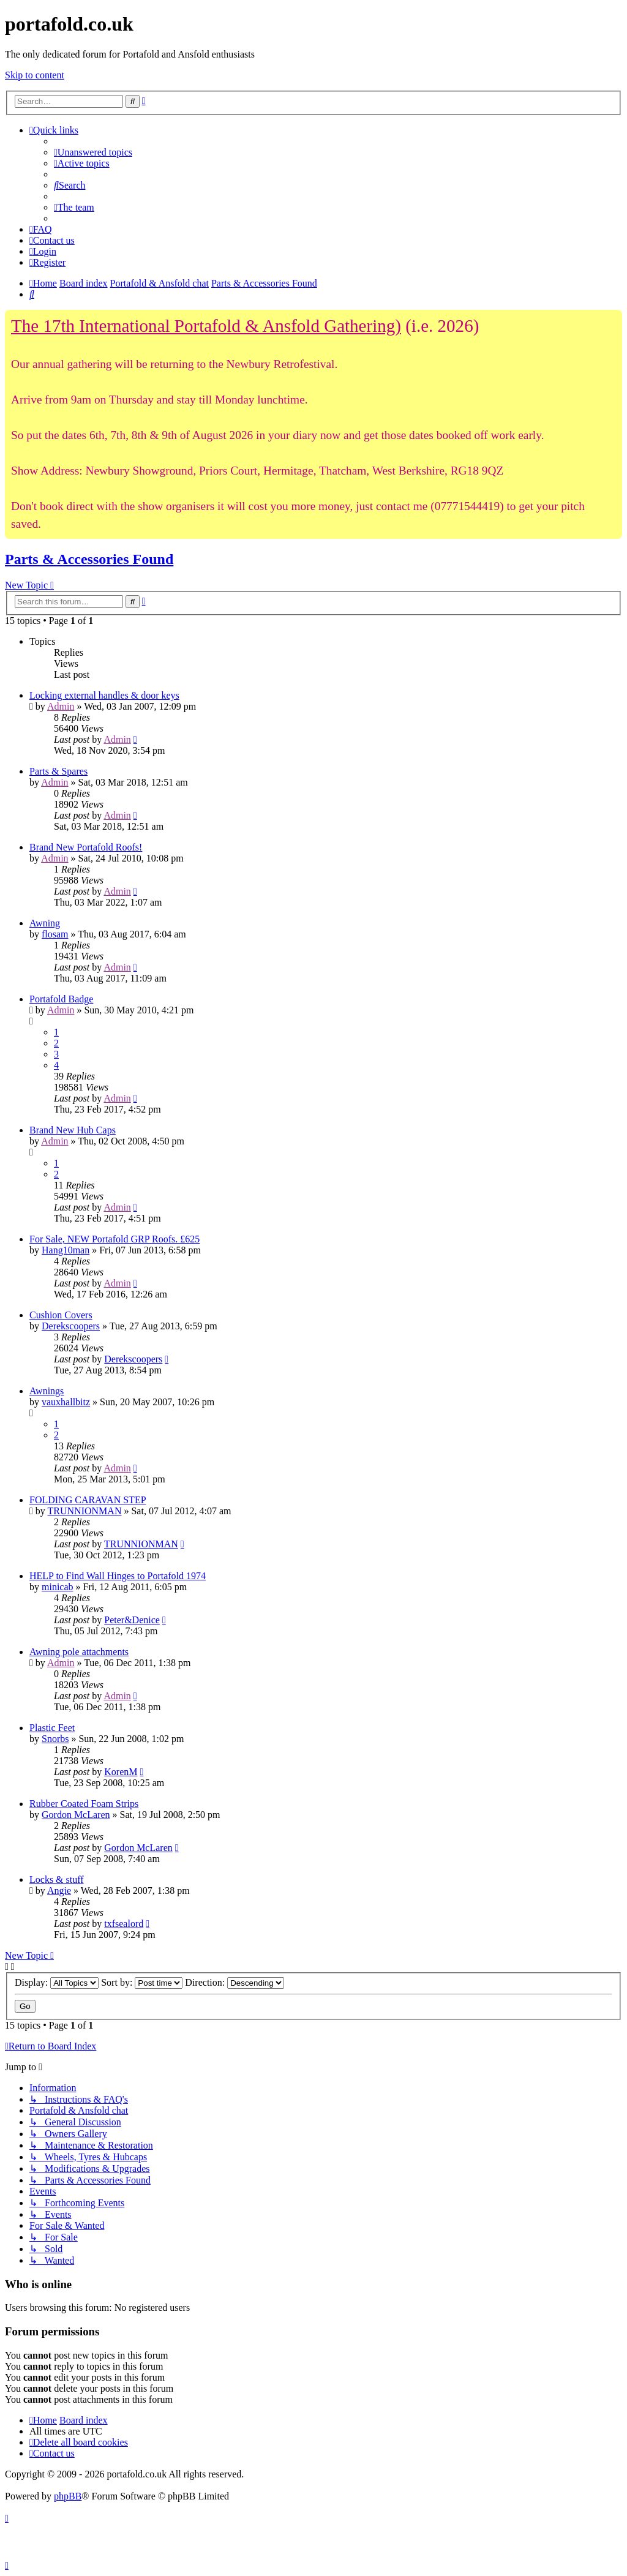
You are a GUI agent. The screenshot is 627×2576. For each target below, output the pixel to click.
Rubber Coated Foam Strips (83, 1803)
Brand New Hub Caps (72, 1130)
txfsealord (123, 1923)
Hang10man (65, 1250)
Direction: (234, 1982)
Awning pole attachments (79, 1652)
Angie (59, 1890)
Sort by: (141, 1982)
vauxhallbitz (66, 1402)
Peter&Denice (132, 1620)
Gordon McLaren (76, 1814)
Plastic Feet (52, 1727)
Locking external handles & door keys (104, 695)
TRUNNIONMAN (85, 1511)
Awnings (46, 1391)
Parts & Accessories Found (89, 559)
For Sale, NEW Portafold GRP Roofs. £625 (114, 1239)
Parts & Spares (58, 771)
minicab (57, 1587)
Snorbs (55, 1738)
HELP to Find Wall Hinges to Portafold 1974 (117, 1576)
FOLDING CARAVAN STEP (87, 1500)
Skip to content (34, 75)
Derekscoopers (71, 1326)
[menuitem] (93, 152)
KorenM (120, 1772)
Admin (60, 706)
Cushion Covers (60, 1315)
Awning (44, 923)
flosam (55, 934)
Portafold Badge (61, 999)
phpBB (67, 2496)
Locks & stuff (56, 1879)
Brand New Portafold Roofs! (85, 847)
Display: (57, 1982)
